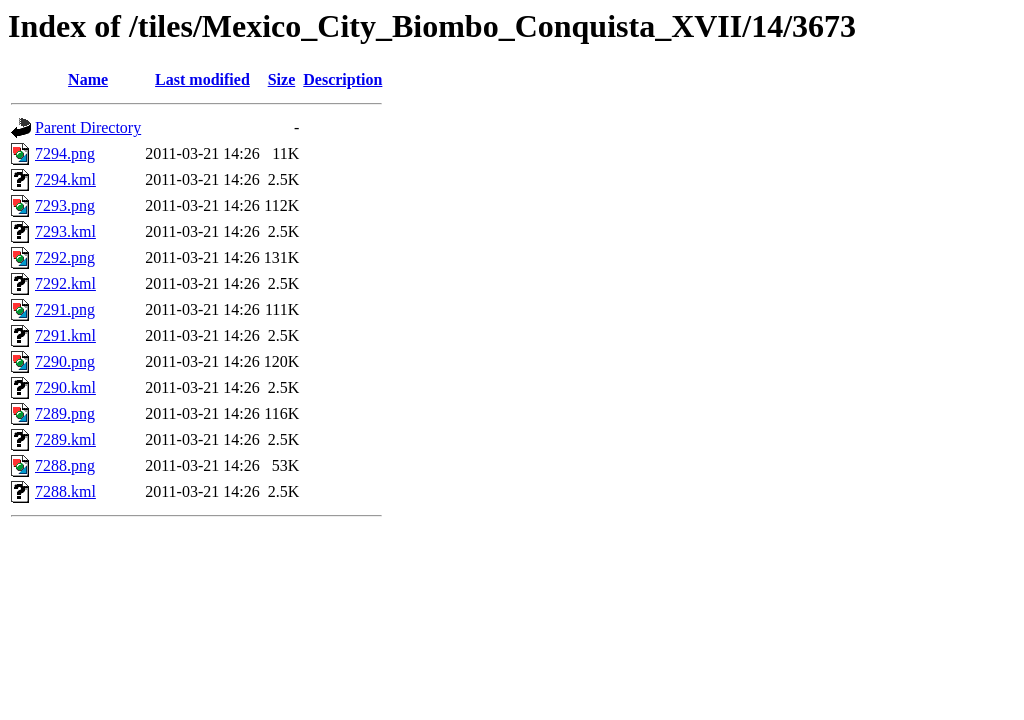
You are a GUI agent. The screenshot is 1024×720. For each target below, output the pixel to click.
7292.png (65, 257)
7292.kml (65, 283)
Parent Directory (88, 127)
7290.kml (65, 387)
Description (342, 79)
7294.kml (65, 179)
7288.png (65, 465)
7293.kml (65, 231)
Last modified (202, 79)
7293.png (65, 205)
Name (88, 79)
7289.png (65, 413)
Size (282, 79)
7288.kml (65, 491)
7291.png (65, 309)
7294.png (65, 153)
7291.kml (65, 335)
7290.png (65, 361)
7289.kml (65, 439)
